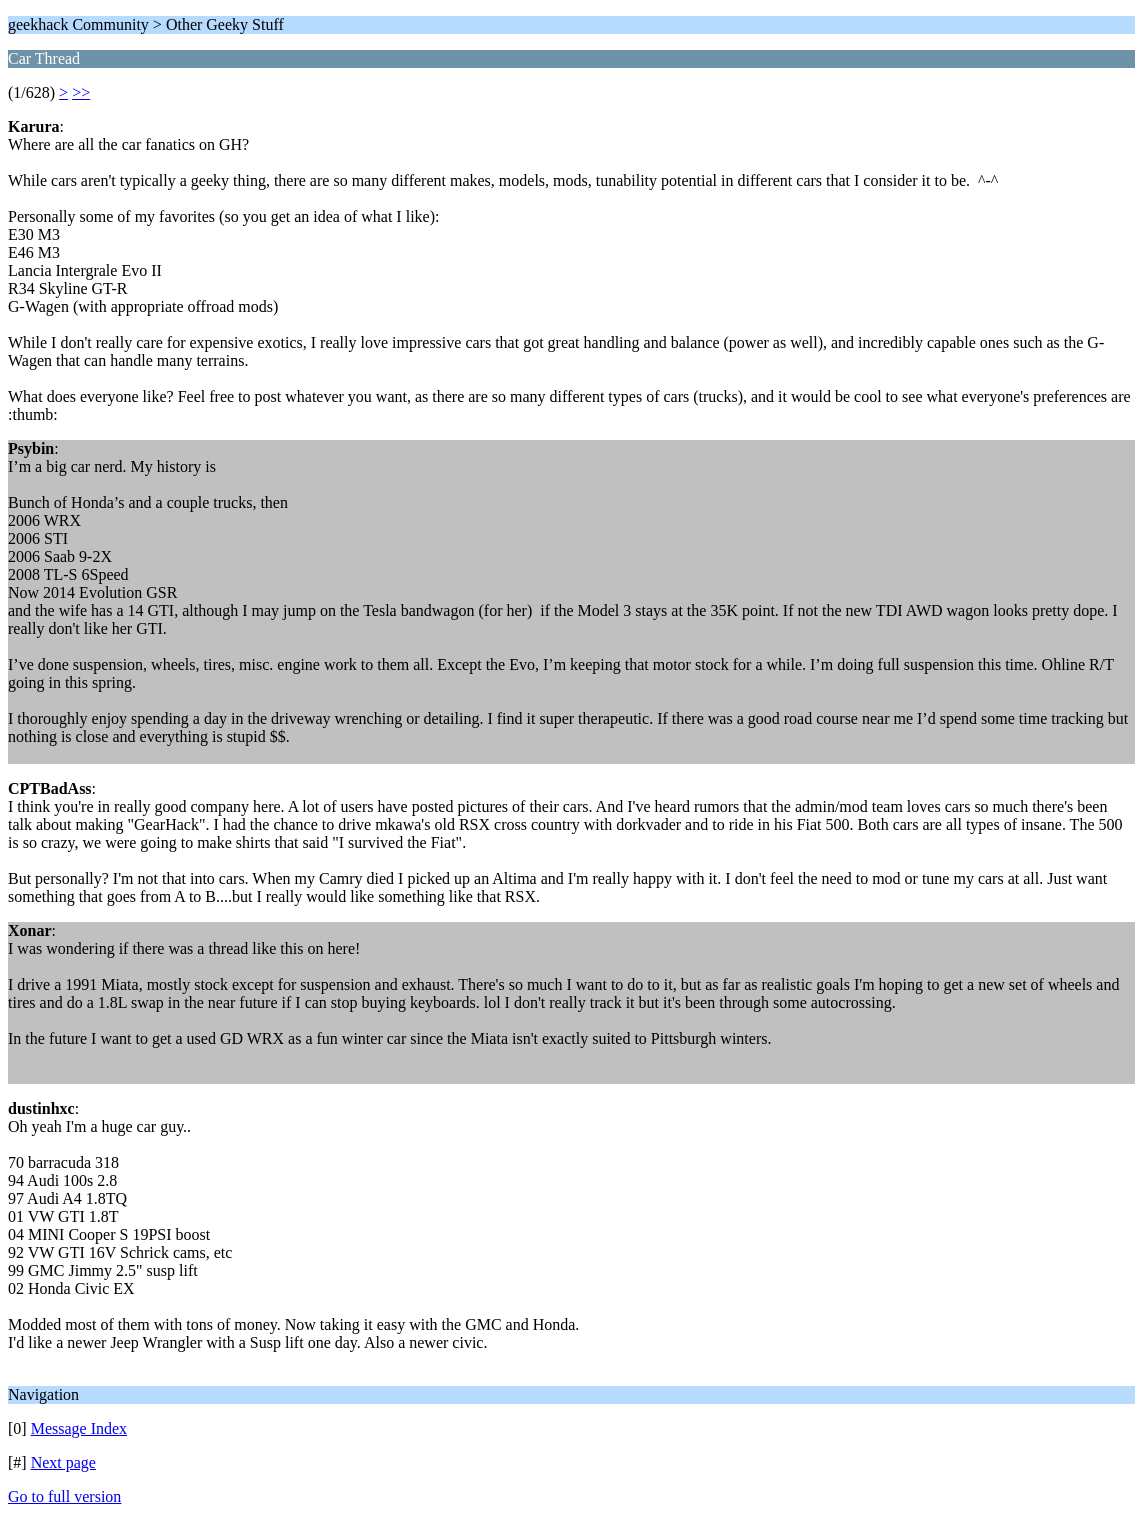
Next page (63, 1462)
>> (81, 92)
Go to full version (64, 1496)
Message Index (79, 1428)
